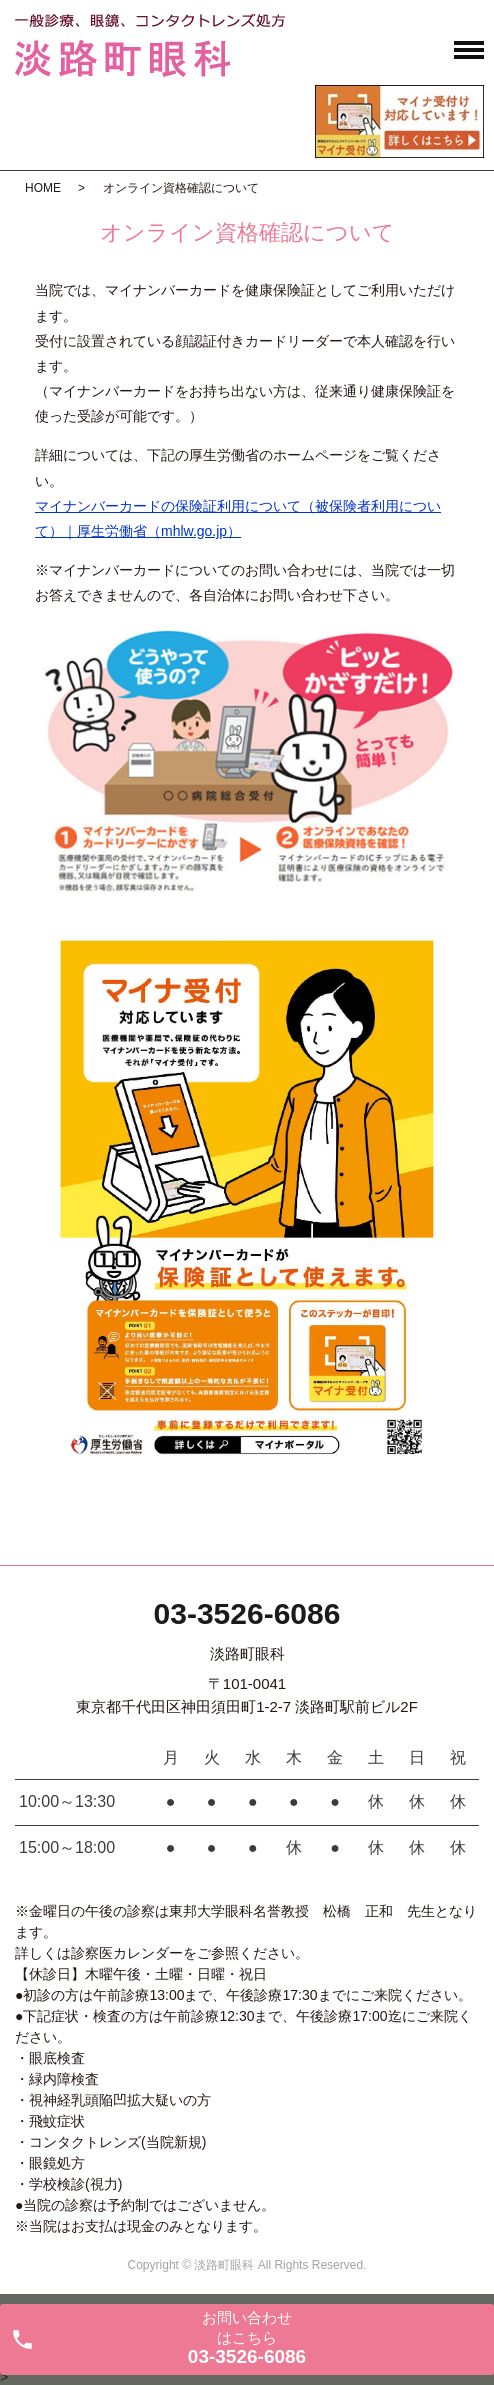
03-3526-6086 (247, 1613)
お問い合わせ (247, 2338)
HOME (43, 188)
